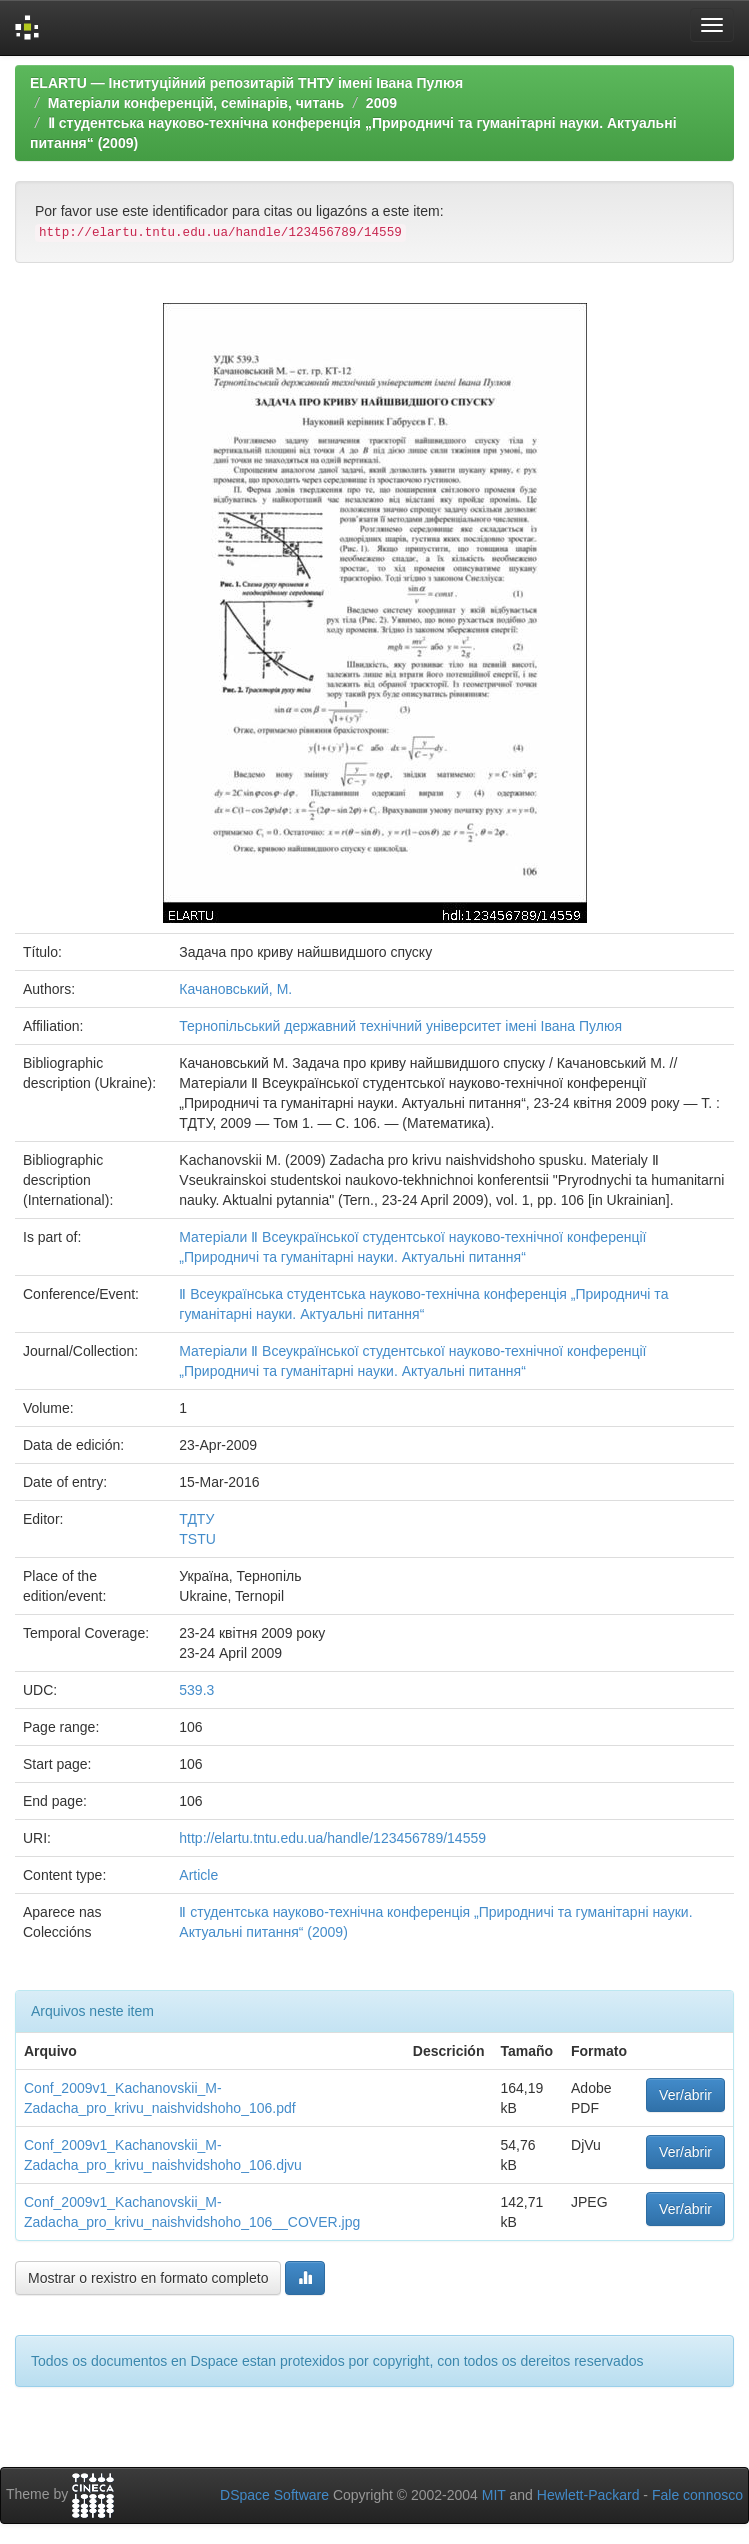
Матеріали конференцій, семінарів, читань (196, 103)
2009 (381, 103)
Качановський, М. (235, 989)
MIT (494, 2495)
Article (198, 1875)
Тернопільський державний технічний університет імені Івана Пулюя (400, 1026)
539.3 (196, 1690)
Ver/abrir (685, 2095)
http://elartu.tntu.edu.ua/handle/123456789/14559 (332, 1838)
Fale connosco (697, 2495)
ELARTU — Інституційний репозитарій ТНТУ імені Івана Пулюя (246, 83)
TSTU (197, 1539)
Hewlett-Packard (588, 2495)
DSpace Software (274, 2495)
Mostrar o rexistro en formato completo (148, 2278)
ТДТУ (196, 1519)
